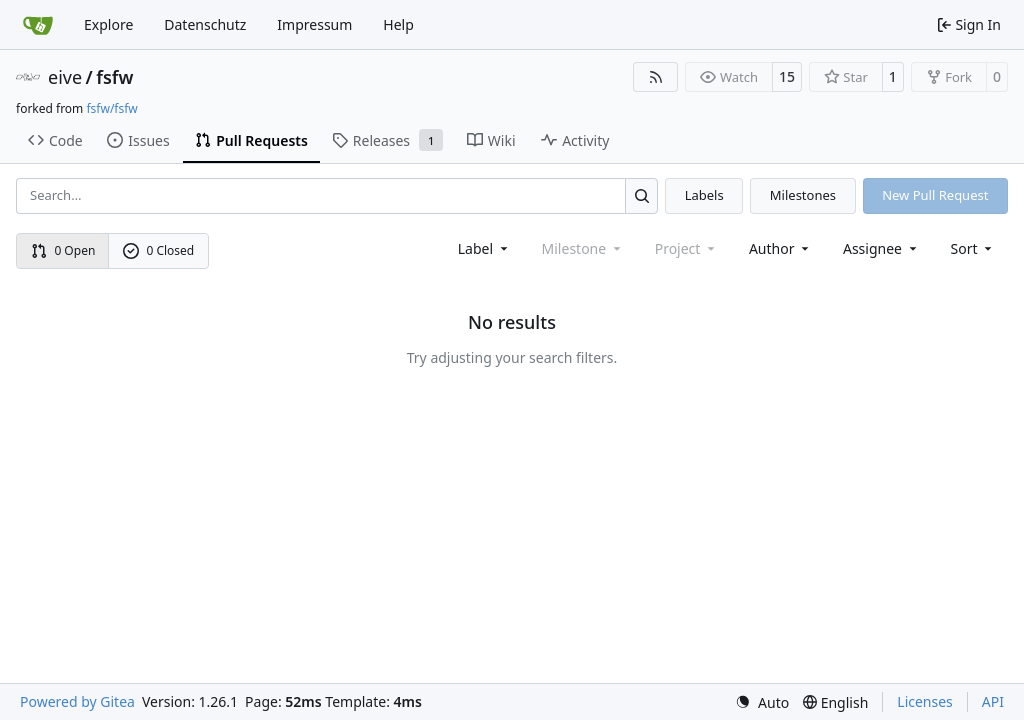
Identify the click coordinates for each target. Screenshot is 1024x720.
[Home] (38, 25)
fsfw (114, 77)
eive (65, 77)
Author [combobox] (780, 248)
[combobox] (484, 248)
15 (787, 76)
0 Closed (159, 250)
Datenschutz (205, 24)
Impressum (314, 24)
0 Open (63, 250)
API (993, 701)
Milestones (803, 195)
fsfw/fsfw (111, 108)
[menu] (973, 248)
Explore (108, 24)
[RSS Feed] (656, 77)
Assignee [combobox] (881, 248)
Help (398, 24)
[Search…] (641, 195)
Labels (704, 195)
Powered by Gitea (77, 701)
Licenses (925, 701)
